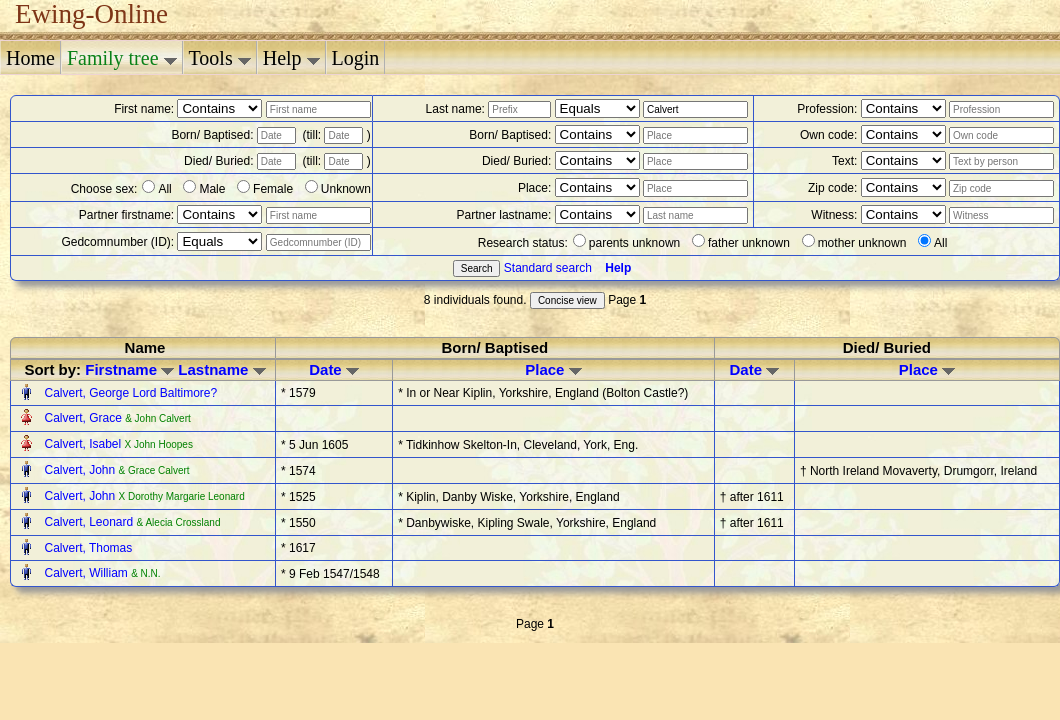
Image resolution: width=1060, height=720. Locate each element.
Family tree (122, 58)
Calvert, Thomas (88, 548)
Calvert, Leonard (90, 522)
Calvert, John (81, 470)
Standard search (548, 268)
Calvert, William (87, 573)
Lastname (221, 369)
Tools (220, 58)
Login (356, 58)
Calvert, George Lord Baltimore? (130, 393)
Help (291, 58)
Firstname (129, 369)
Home (30, 58)
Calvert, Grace (84, 418)
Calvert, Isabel (84, 444)
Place (553, 369)
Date (334, 369)
